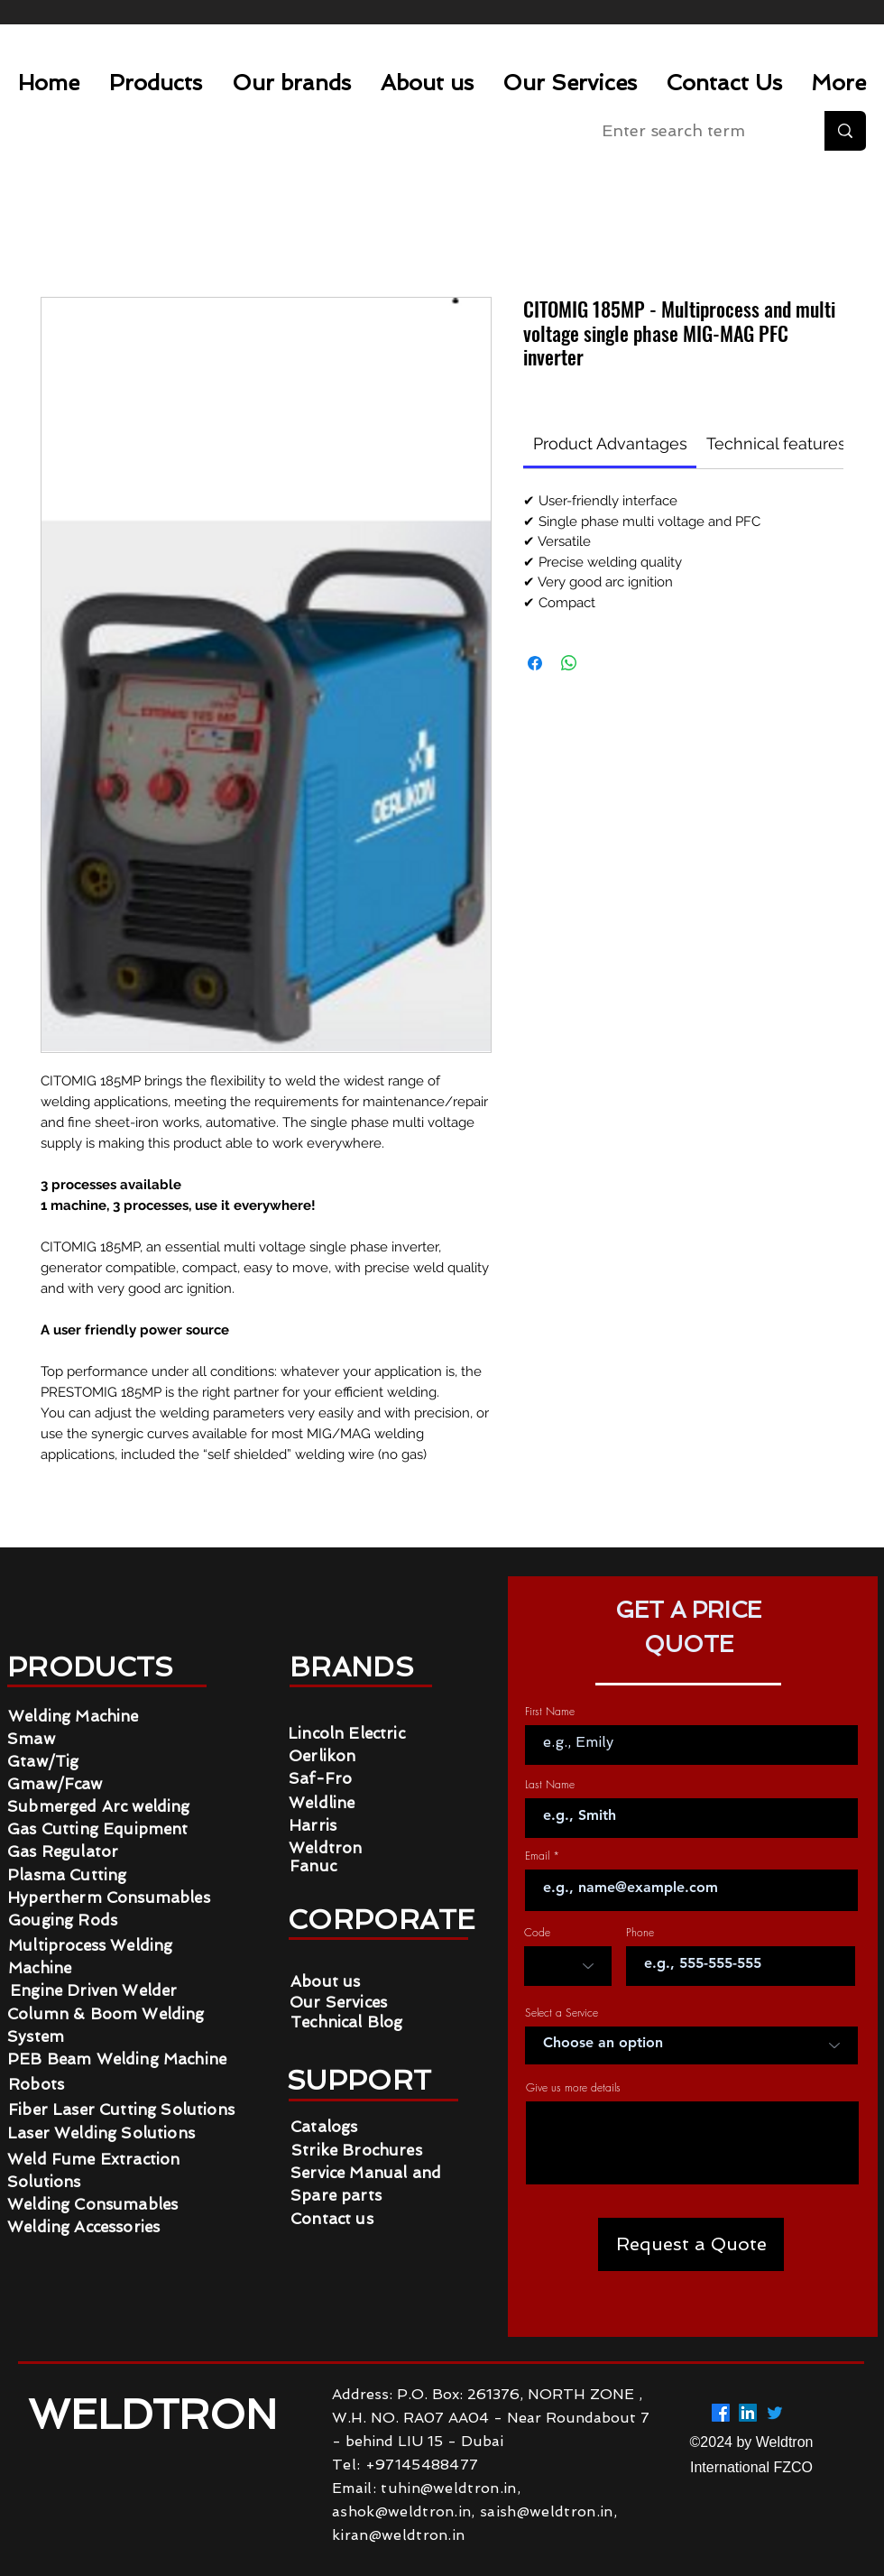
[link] (610, 443)
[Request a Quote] (691, 2244)
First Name (550, 1711)
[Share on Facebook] (535, 663)
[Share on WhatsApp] (569, 663)
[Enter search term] (694, 131)
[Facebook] (721, 2413)
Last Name (550, 1784)
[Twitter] (775, 2413)
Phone (640, 1932)
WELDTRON (158, 2415)
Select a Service (561, 2013)
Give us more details (573, 2087)
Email (537, 1856)
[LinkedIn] (748, 2413)
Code (537, 1932)
